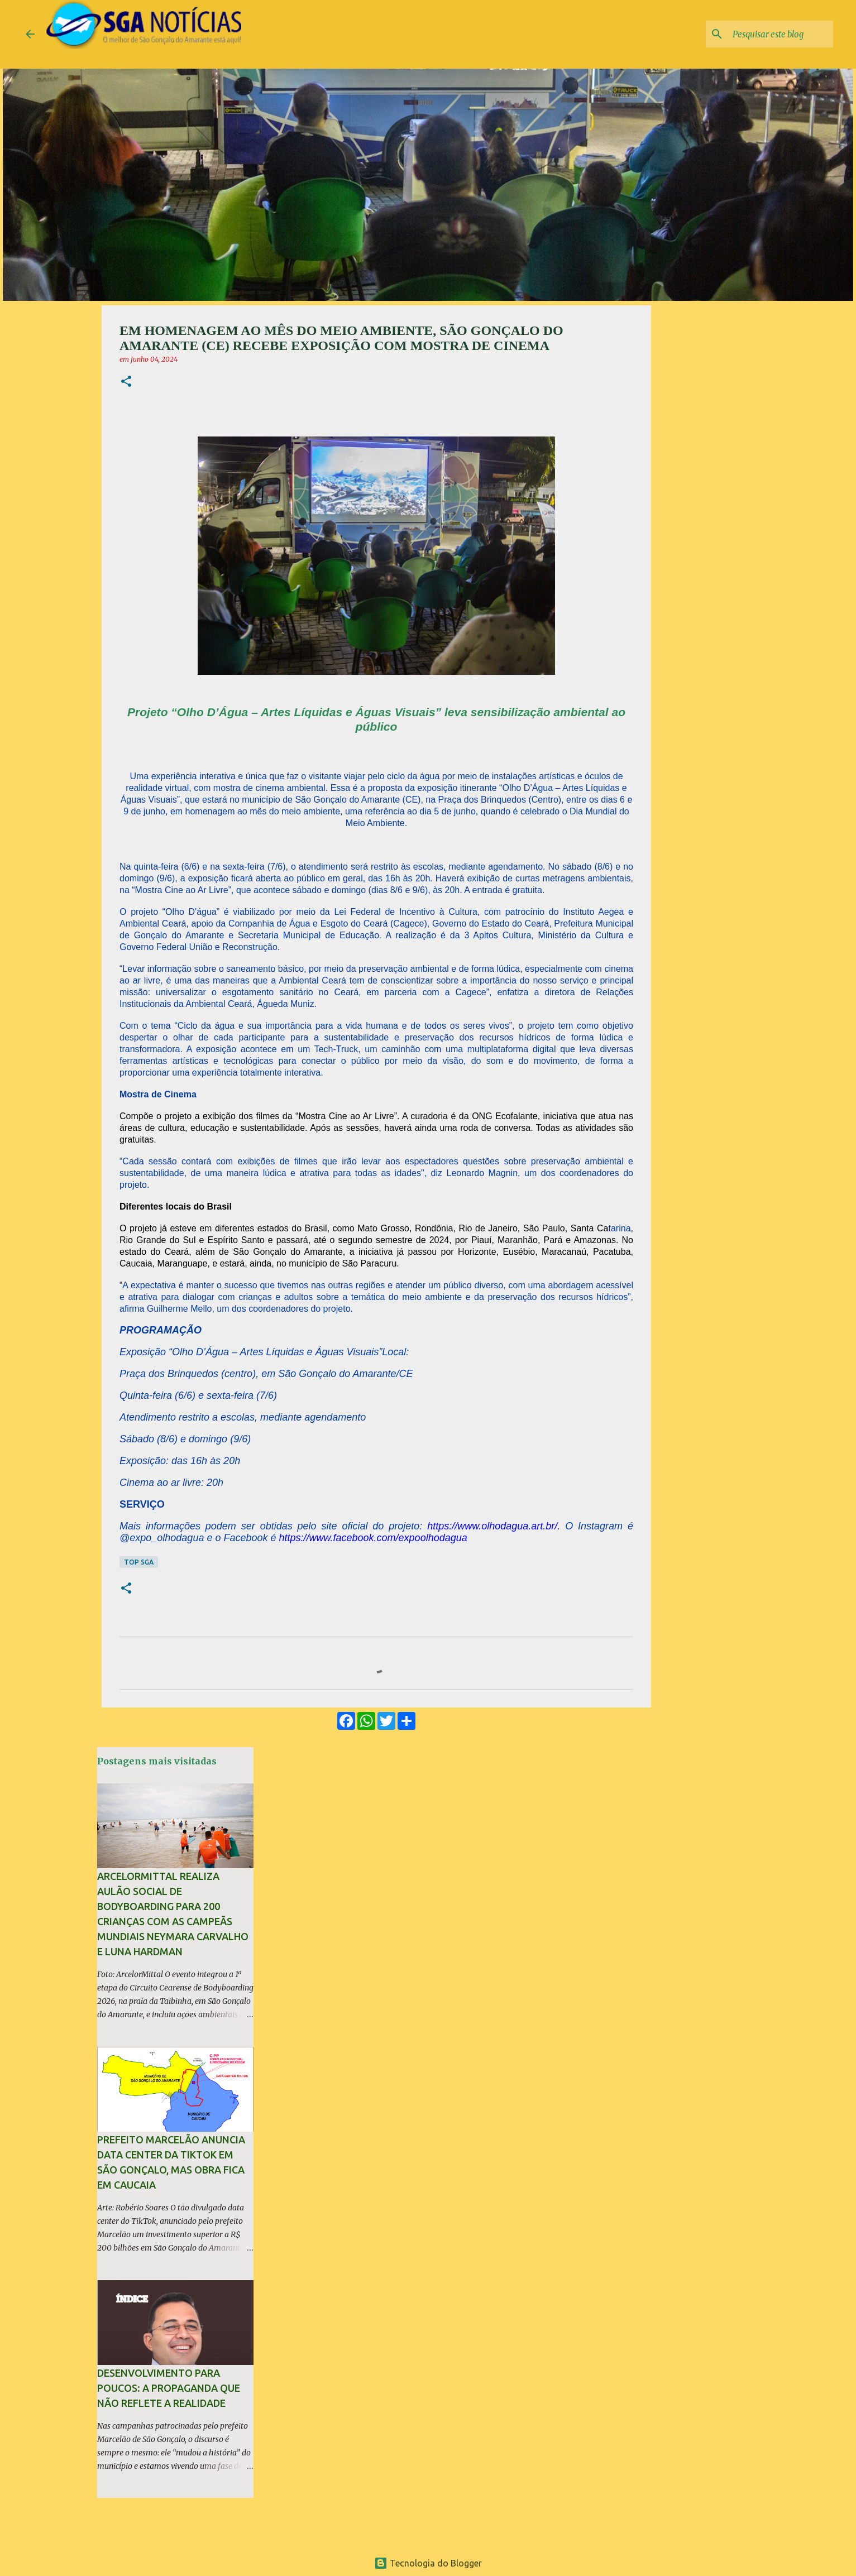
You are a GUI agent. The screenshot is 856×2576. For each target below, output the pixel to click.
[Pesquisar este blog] (774, 34)
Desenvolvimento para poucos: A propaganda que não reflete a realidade (168, 2388)
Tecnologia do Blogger (428, 2563)
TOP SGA (139, 1562)
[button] (126, 382)
